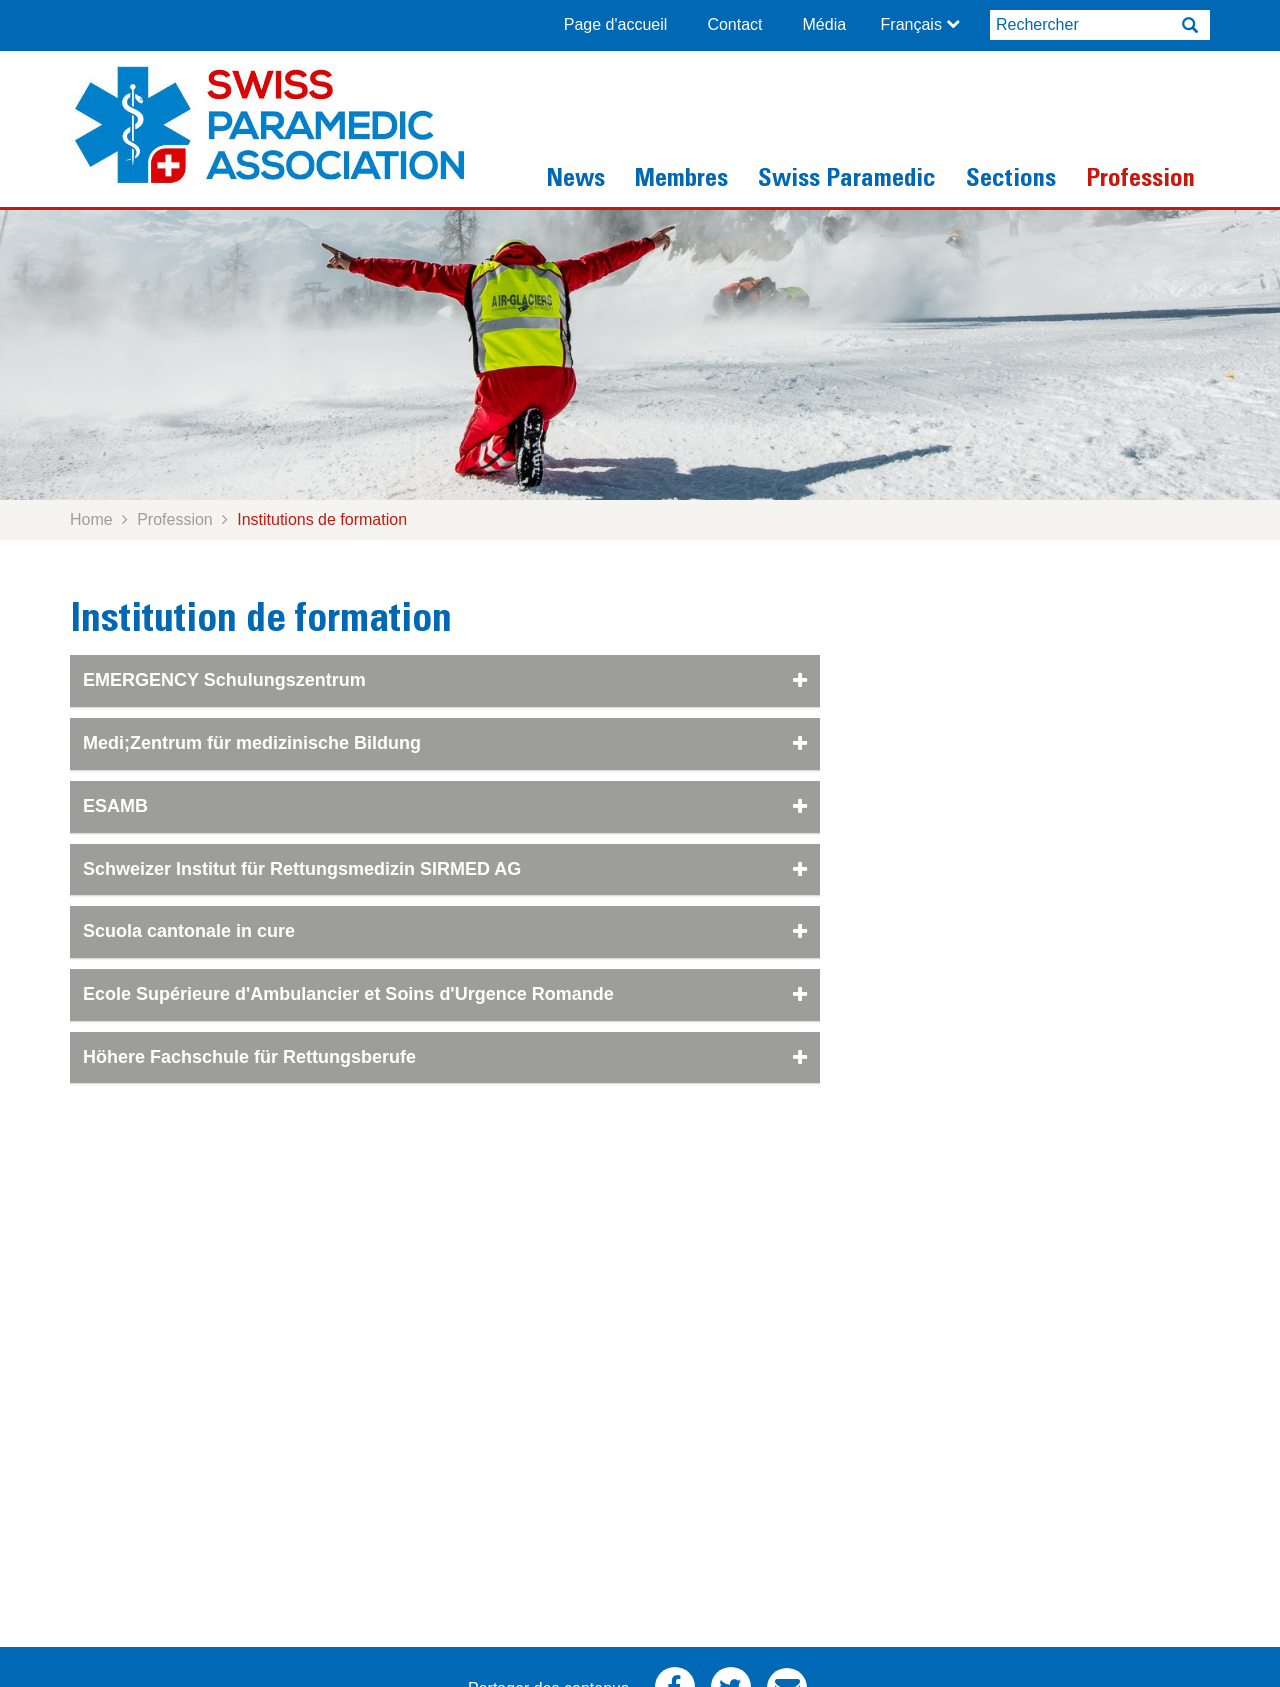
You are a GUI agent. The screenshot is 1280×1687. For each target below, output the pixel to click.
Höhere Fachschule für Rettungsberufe (445, 1057)
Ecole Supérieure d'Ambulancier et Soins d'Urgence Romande (445, 994)
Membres (681, 180)
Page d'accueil (616, 24)
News (575, 180)
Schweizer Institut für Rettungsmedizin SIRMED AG (445, 869)
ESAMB (445, 806)
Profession (1140, 180)
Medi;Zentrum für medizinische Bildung (445, 743)
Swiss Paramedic (847, 180)
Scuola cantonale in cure (445, 931)
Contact (734, 24)
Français (911, 24)
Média (825, 24)
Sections (1011, 180)
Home (91, 519)
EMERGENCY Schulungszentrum (445, 680)
